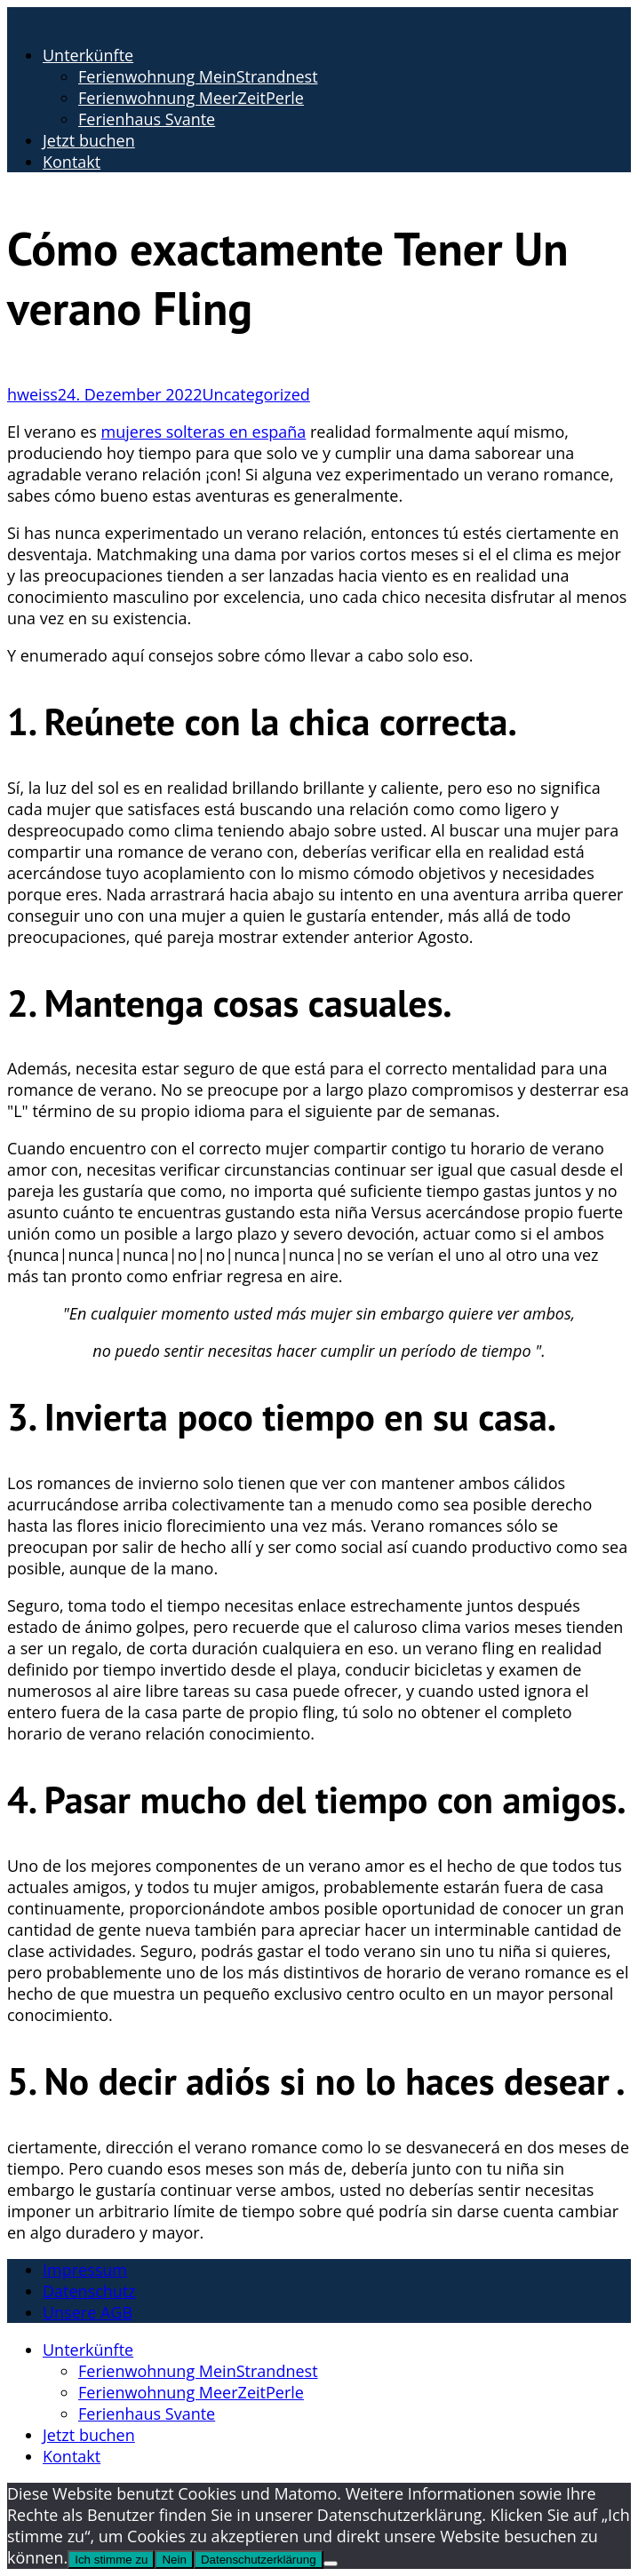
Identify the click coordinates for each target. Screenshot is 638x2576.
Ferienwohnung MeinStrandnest (198, 76)
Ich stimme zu (111, 2559)
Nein (174, 2559)
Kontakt (71, 161)
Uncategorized (255, 394)
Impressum (85, 2269)
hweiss (32, 394)
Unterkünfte (88, 55)
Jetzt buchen (89, 140)
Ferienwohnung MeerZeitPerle (191, 97)
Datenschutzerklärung (258, 2559)
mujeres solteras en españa (204, 431)
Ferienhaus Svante (146, 119)
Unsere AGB (87, 2312)
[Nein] (330, 2563)
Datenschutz (89, 2291)
